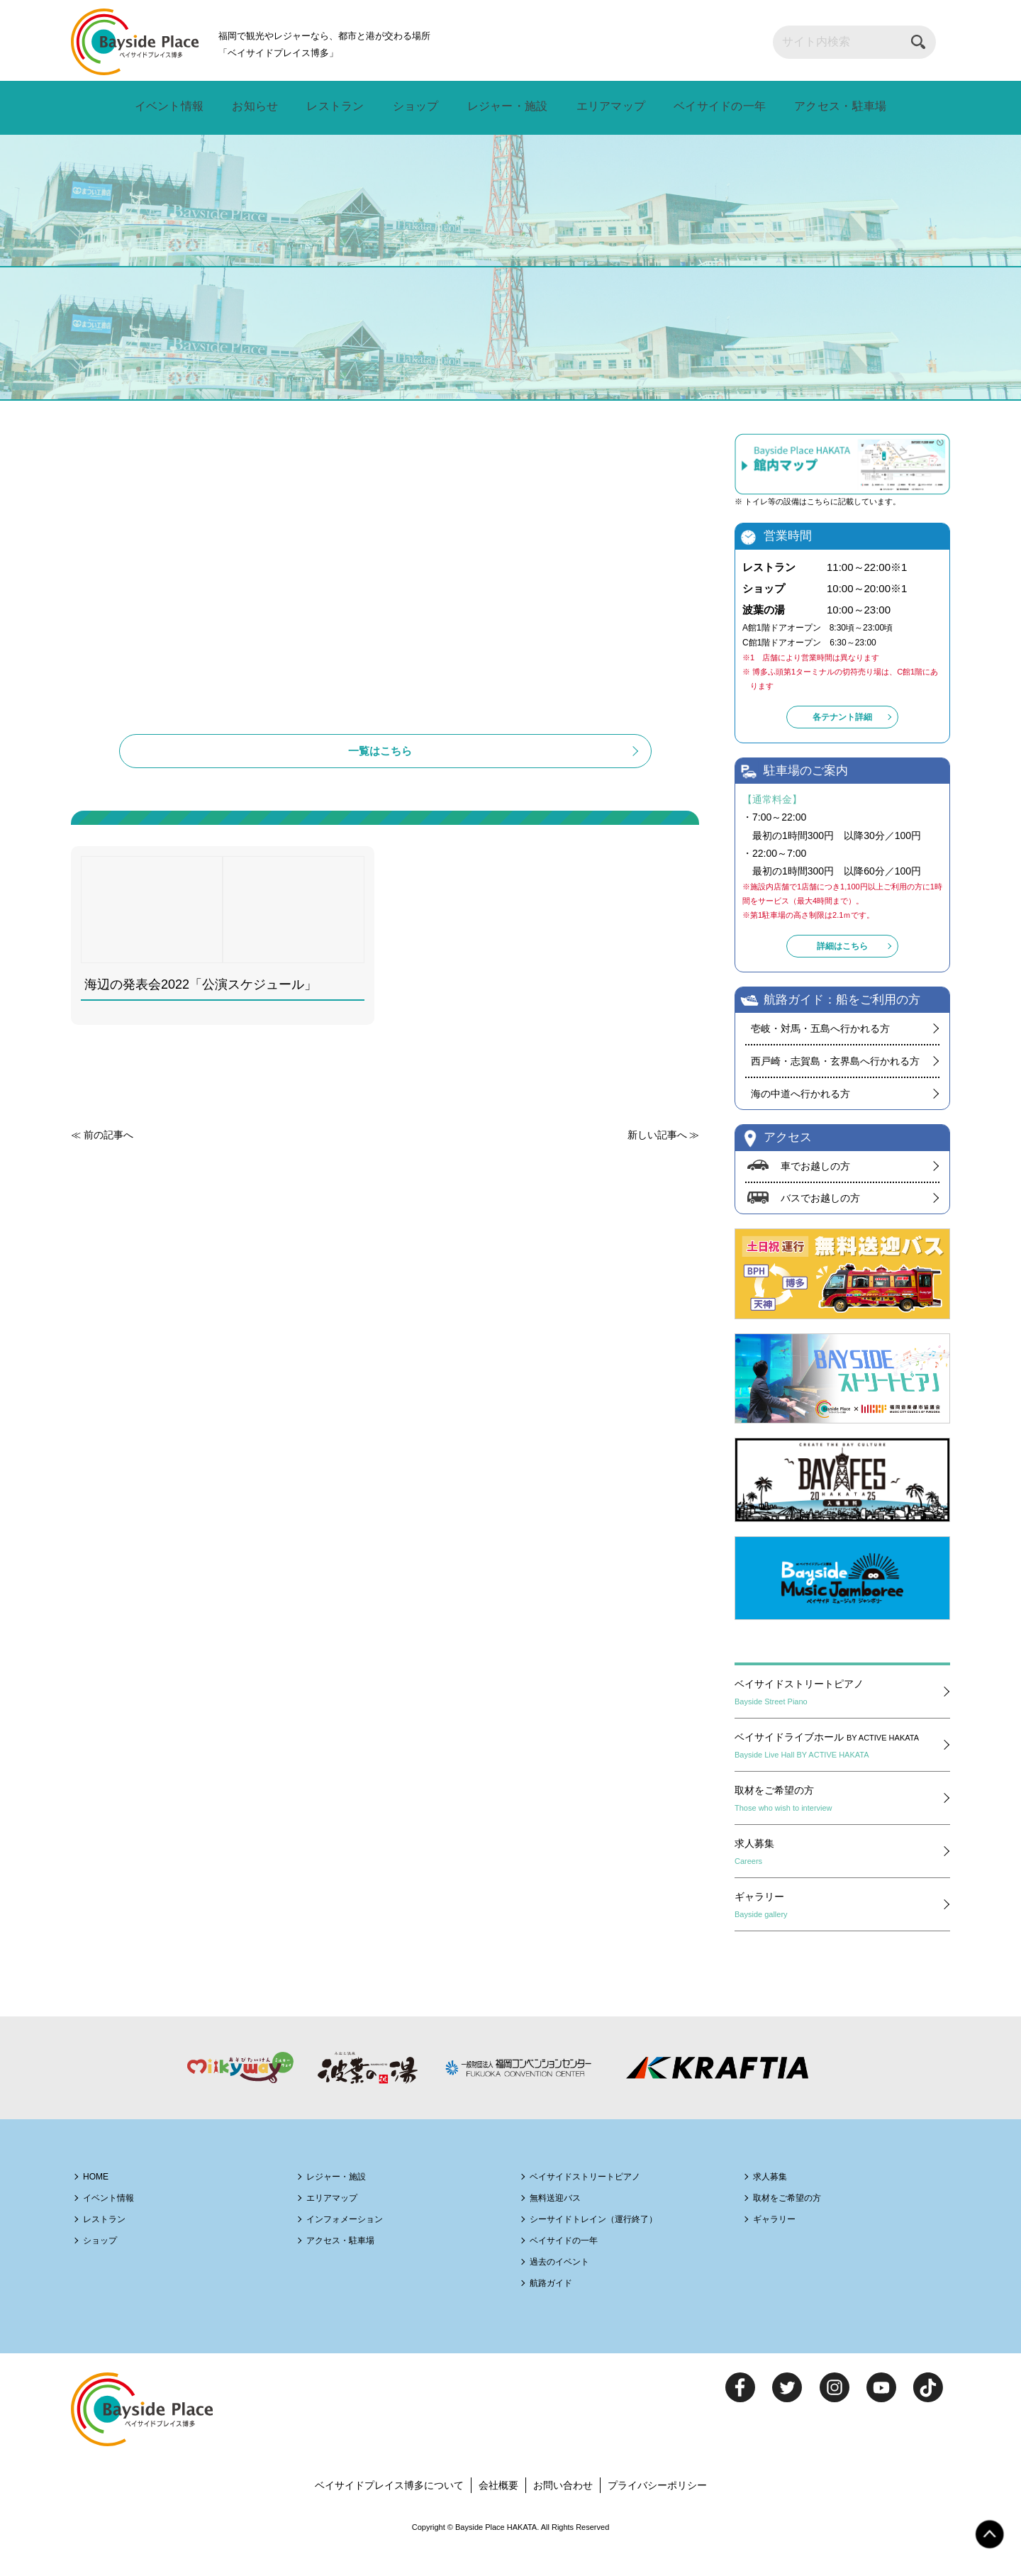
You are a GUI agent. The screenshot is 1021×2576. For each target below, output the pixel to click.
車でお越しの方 (818, 1179)
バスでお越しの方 (823, 1213)
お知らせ (256, 107)
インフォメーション (356, 2245)
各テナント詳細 (842, 735)
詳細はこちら (842, 959)
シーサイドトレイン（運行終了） (611, 2245)
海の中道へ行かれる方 (800, 1106)
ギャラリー (839, 1922)
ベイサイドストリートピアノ (839, 1710)
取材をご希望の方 (839, 1816)
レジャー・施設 (501, 107)
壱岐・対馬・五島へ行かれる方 (820, 1041)
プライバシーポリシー (666, 2512)
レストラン (334, 107)
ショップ (411, 107)
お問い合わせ (566, 2512)
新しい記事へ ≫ (660, 1178)
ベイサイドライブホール (839, 1763)
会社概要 (497, 2512)
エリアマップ (604, 107)
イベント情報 (172, 107)
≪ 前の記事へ (104, 1178)
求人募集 (839, 1869)
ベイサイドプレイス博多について (382, 2512)
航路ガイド (558, 2309)
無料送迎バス (564, 2224)
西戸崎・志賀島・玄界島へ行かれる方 (835, 1073)
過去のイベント (569, 2288)
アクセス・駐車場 (836, 107)
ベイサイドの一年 (713, 107)
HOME (101, 2203)
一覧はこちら (385, 787)
